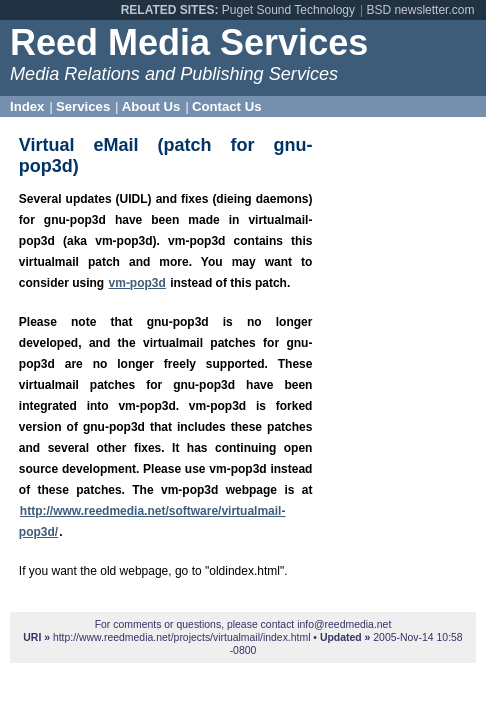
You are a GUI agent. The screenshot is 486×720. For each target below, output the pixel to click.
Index (27, 106)
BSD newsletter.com (420, 10)
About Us (151, 106)
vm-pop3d (137, 283)
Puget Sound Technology (288, 10)
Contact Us (227, 106)
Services (83, 106)
